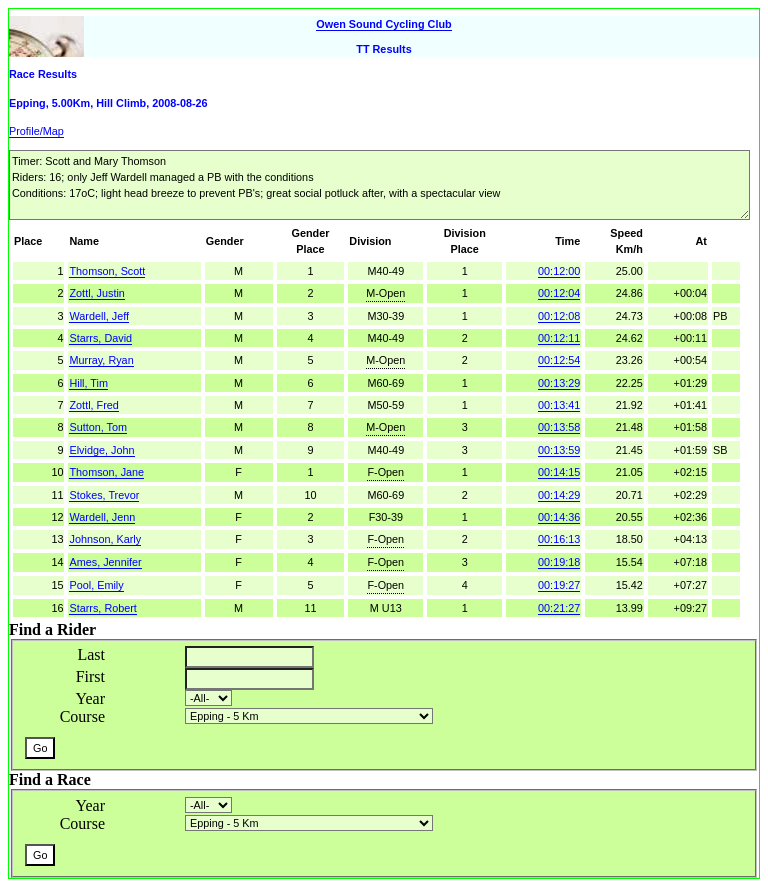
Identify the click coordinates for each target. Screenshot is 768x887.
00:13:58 (559, 427)
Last (91, 654)
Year (90, 698)
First (90, 676)
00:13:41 (559, 405)
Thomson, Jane (106, 472)
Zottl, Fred (93, 405)
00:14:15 (559, 472)
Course (82, 716)
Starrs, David (100, 338)
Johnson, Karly (105, 539)
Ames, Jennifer (105, 562)
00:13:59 (559, 450)
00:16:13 (559, 539)
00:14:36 (559, 517)
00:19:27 (559, 585)
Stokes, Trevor (104, 495)
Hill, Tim (88, 383)
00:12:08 (559, 316)
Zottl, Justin (96, 293)
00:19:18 (559, 562)
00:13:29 (559, 383)
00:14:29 (559, 495)
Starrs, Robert (102, 608)
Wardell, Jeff (99, 316)
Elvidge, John (101, 450)
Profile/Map (36, 131)
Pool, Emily (96, 585)
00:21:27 (559, 608)
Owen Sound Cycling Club (383, 24)
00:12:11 (559, 338)
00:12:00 (559, 271)
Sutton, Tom (98, 427)
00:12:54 (559, 360)
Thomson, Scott (107, 271)
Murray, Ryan (101, 360)
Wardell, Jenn (102, 517)
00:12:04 (559, 293)
